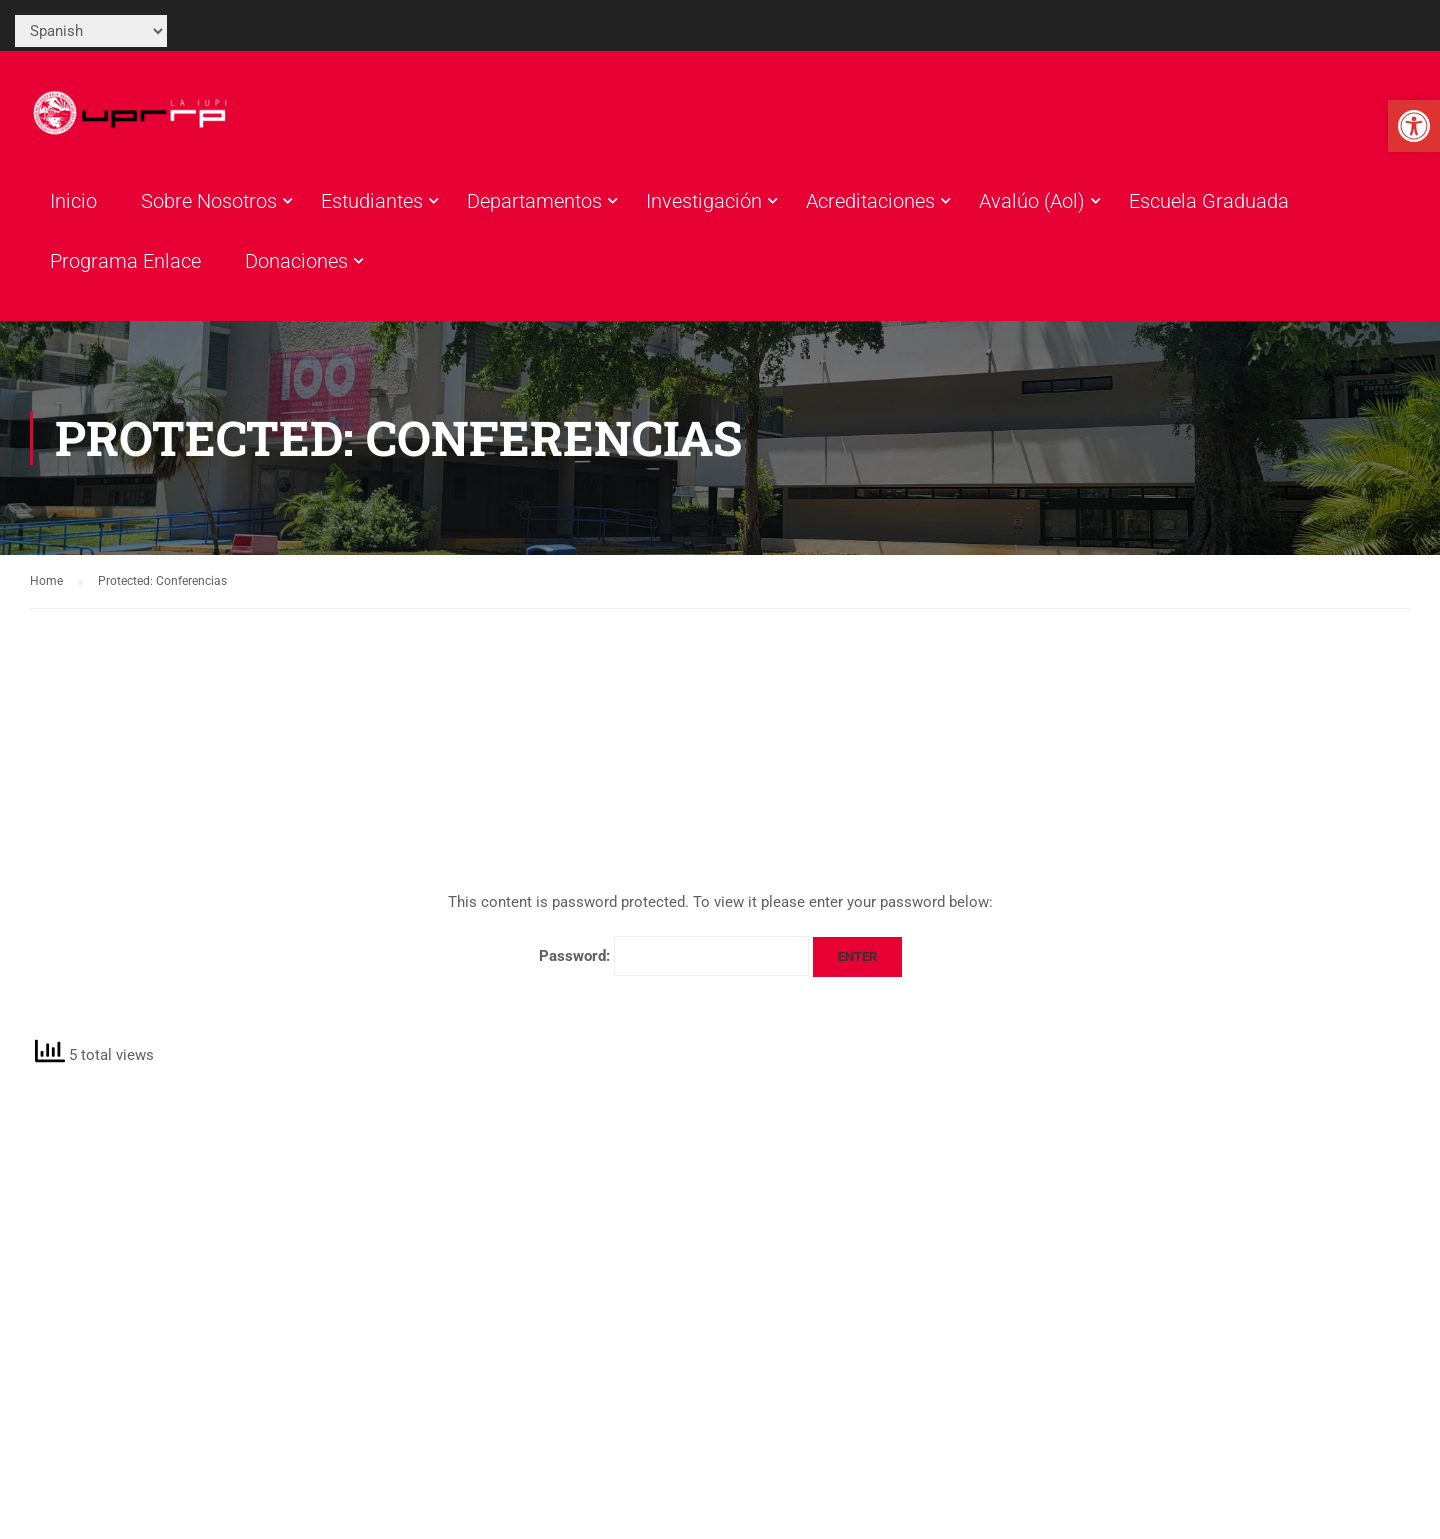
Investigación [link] (704, 201)
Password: (674, 956)
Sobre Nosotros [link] (209, 201)
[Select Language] (91, 31)
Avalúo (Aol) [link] (1032, 201)
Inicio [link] (73, 201)
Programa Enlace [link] (125, 261)
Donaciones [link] (296, 261)
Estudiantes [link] (372, 201)
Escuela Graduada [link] (1209, 201)
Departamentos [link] (534, 201)
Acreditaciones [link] (870, 201)
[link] (1414, 126)
